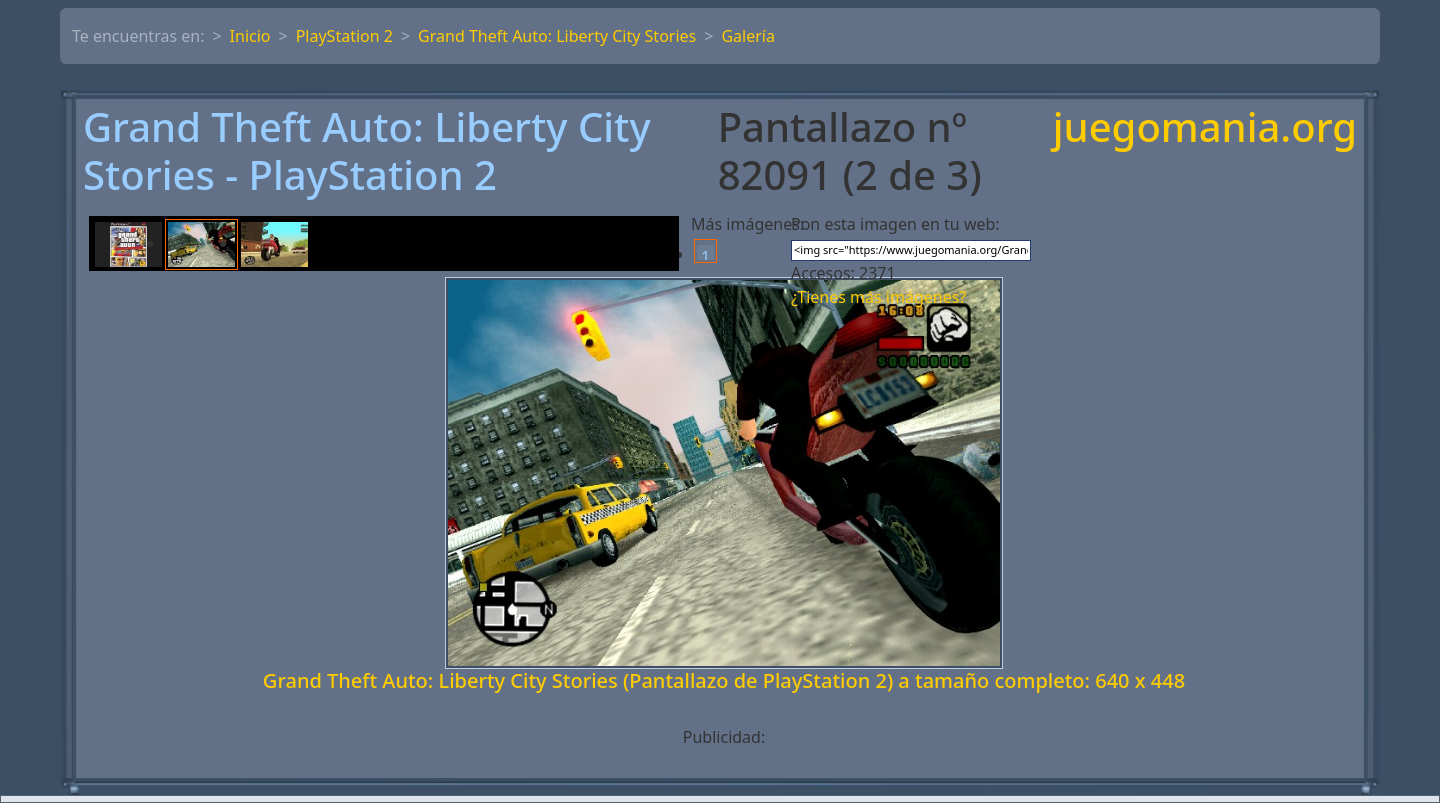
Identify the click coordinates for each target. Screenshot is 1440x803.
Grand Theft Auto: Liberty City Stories (557, 36)
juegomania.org (1205, 128)
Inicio (250, 36)
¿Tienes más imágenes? (878, 297)
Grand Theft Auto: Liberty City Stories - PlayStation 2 (367, 151)
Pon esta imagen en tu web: (895, 224)
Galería (748, 36)
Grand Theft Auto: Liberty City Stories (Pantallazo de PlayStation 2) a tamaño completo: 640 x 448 (724, 680)
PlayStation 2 (344, 36)
